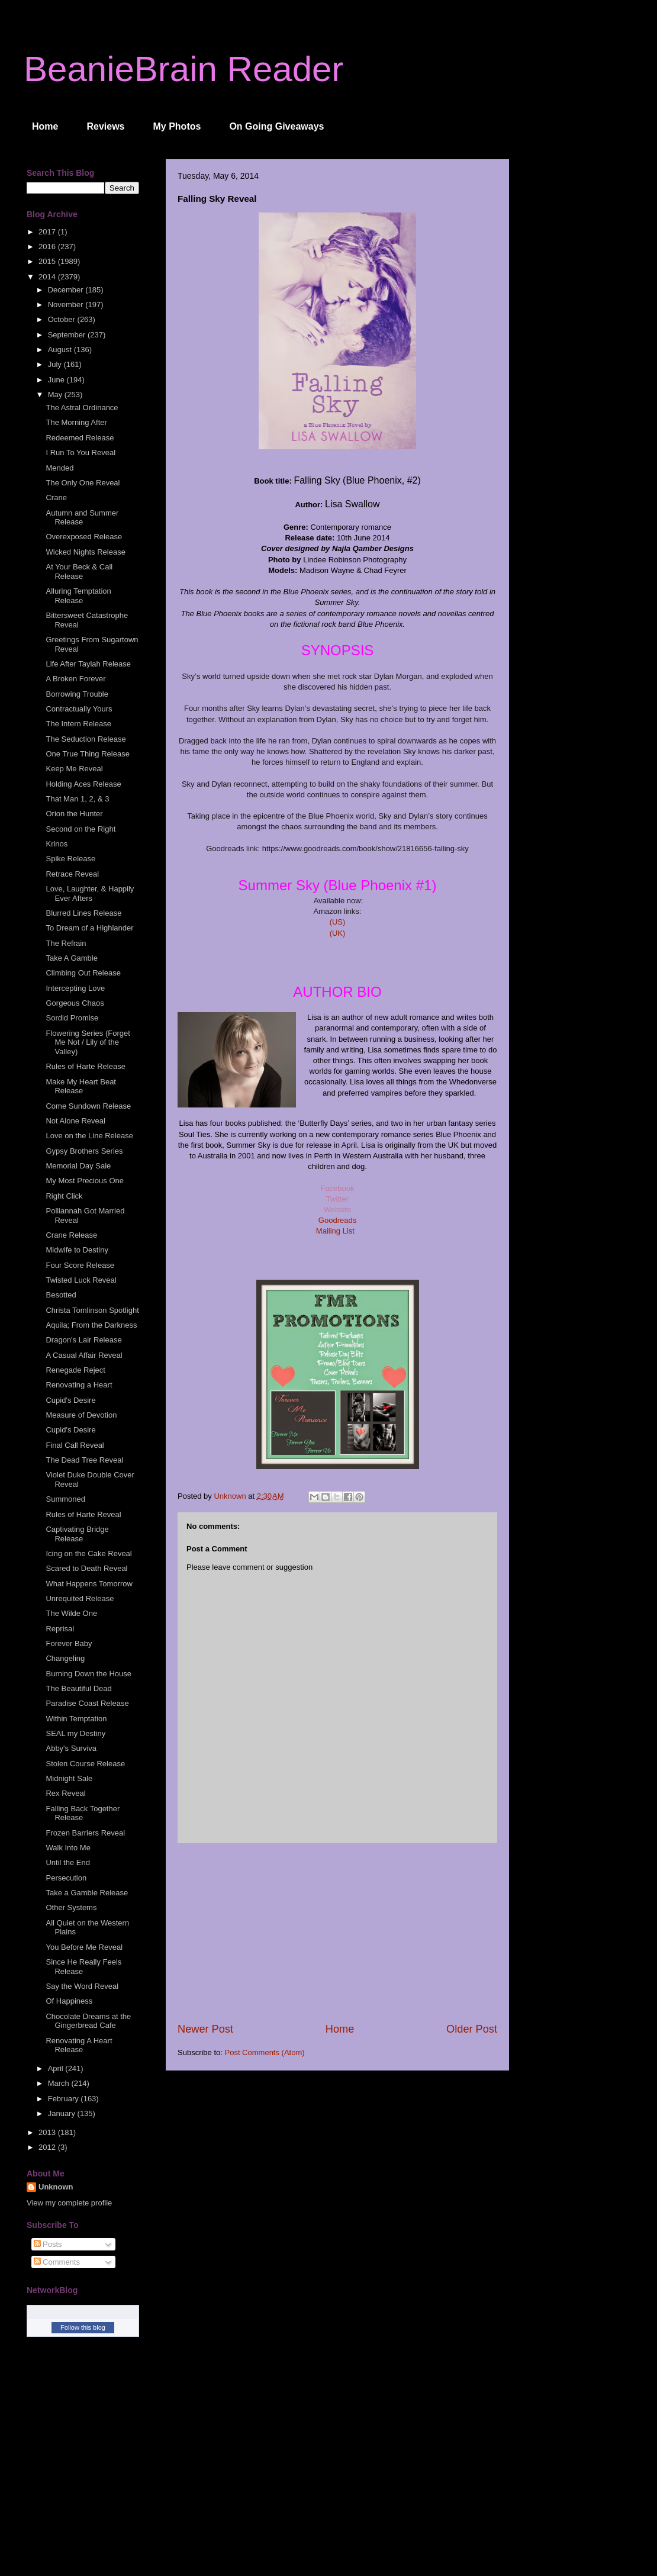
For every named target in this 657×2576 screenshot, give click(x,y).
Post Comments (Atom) (265, 2052)
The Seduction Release (85, 739)
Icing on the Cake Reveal (88, 1553)
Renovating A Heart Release (79, 2045)
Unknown (55, 2186)
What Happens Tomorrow (89, 1583)
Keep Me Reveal (74, 768)
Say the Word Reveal (82, 1986)
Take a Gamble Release (87, 1892)
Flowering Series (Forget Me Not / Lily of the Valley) (88, 1042)
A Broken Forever (75, 678)
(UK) (338, 933)
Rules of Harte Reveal (83, 1514)
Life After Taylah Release (88, 663)
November (67, 304)
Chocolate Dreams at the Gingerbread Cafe (88, 2021)
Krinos (56, 843)
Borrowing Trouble (77, 694)
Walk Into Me (68, 1847)
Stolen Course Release (85, 1763)
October (63, 319)
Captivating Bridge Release (77, 1534)
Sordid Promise (72, 1017)
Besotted (61, 1294)
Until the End (67, 1862)
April (57, 2068)
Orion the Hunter (74, 813)
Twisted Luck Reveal (81, 1280)
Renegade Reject (75, 1370)
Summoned (65, 1499)
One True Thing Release (87, 753)
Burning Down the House (88, 1673)
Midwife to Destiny (77, 1249)
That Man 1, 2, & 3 (77, 798)
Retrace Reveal (72, 874)
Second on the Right (80, 829)
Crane (56, 497)
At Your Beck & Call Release (79, 571)
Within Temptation (76, 1718)
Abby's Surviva (71, 1748)
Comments (57, 2262)
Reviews (105, 126)
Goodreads (337, 1220)
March (60, 2083)
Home (45, 126)
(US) (338, 921)
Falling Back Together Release (83, 1813)
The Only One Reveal (83, 482)
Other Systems (71, 1907)
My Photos (177, 126)
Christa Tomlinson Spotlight (92, 1310)
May (56, 394)
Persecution (66, 1877)
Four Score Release (80, 1265)
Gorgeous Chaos (75, 1003)
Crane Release (71, 1235)
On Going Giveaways (276, 126)
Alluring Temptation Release (78, 596)
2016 (48, 246)
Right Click (64, 1196)
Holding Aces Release (83, 784)
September (68, 334)
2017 (48, 231)
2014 (48, 276)
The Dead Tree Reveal (84, 1460)
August (61, 349)
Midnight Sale (69, 1778)
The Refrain (66, 943)
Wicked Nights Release (85, 552)
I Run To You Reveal (80, 452)
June (57, 379)
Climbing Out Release (83, 972)
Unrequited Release (80, 1598)
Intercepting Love (75, 988)
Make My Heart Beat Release (81, 1086)
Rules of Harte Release (85, 1066)
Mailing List (336, 1230)
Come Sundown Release (88, 1106)
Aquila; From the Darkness (91, 1325)
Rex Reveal (65, 1793)
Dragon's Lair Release (83, 1339)
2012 (48, 2147)
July (56, 364)
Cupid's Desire (70, 1400)
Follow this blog (82, 2327)
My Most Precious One (85, 1180)
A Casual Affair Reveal (84, 1355)
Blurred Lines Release (83, 913)
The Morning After (76, 422)
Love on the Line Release (89, 1135)
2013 (48, 2132)
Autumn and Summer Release (82, 517)
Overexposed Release (84, 536)
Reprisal (60, 1628)
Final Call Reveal (75, 1445)
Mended (59, 467)
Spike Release (70, 858)
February (64, 2098)
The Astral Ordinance (82, 407)
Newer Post (205, 2029)
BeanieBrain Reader (183, 69)
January (63, 2113)
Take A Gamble (71, 958)
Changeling (65, 1658)
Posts (48, 2244)
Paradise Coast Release (87, 1703)
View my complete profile (69, 2202)
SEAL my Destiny (75, 1733)
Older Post (471, 2029)
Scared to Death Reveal (86, 1568)
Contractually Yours (79, 708)
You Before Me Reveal (84, 1947)
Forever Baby (69, 1643)
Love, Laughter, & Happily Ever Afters (90, 893)
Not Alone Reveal (75, 1120)
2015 (48, 261)
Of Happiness (69, 2001)
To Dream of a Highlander (89, 927)
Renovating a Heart (79, 1384)
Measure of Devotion (81, 1415)
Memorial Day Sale (78, 1165)
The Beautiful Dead (78, 1688)
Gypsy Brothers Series (84, 1151)
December (67, 289)
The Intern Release (78, 723)
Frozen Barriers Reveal (85, 1832)
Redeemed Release (80, 437)
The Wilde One (71, 1613)
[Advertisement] (337, 1933)
